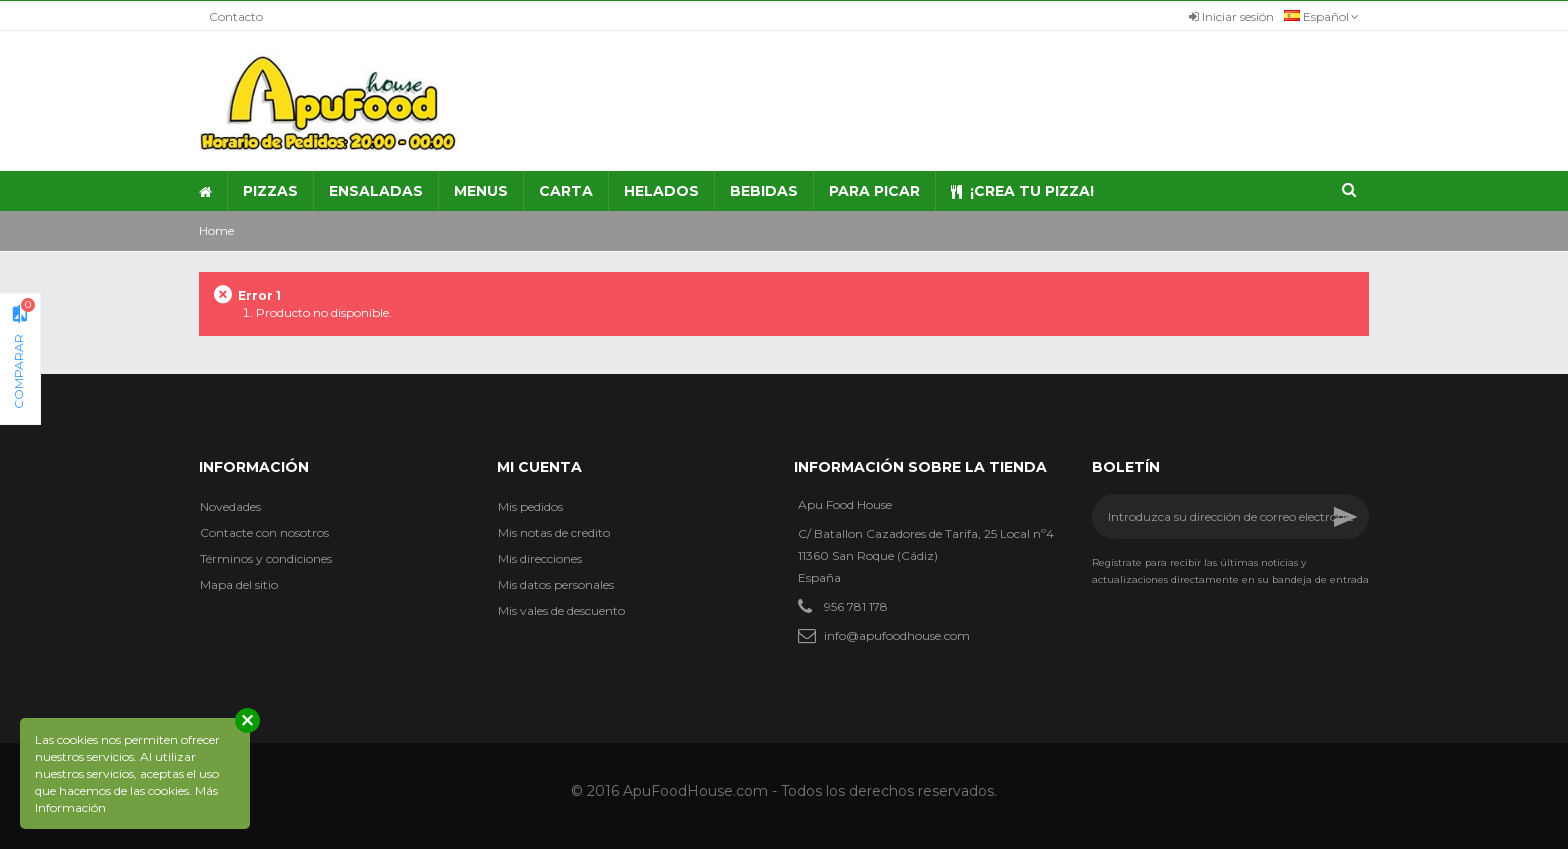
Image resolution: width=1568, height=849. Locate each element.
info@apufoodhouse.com (897, 635)
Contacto (236, 16)
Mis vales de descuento (561, 610)
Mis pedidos (530, 506)
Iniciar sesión (1231, 16)
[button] (480, 191)
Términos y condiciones (266, 558)
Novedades (230, 506)
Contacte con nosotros (264, 532)
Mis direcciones (540, 558)
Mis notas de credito (554, 532)
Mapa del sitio (239, 584)
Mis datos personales (556, 584)
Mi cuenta (539, 467)
